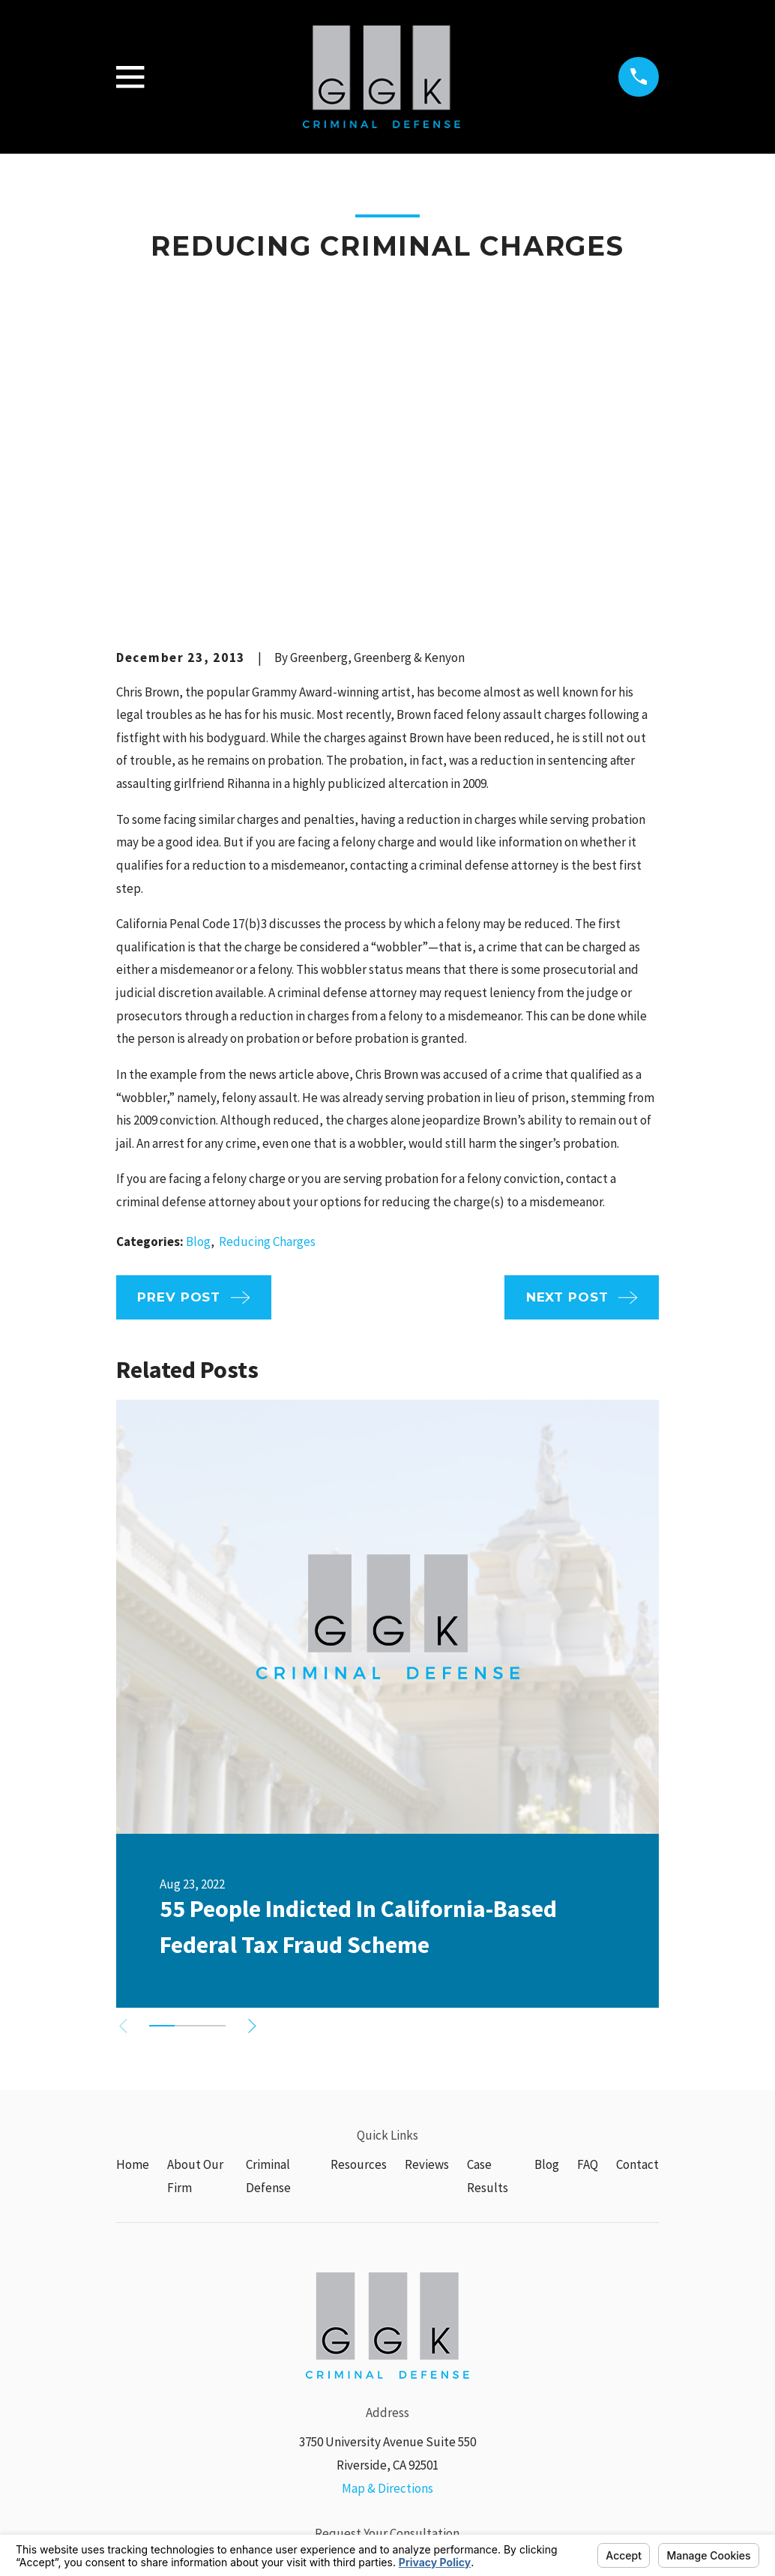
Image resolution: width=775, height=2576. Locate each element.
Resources (359, 1933)
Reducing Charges (267, 1009)
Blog (198, 1009)
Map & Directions (387, 2256)
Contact (637, 1933)
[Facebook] (370, 2400)
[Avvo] (442, 2400)
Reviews (427, 1933)
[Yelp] (405, 2400)
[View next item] (262, 1794)
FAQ (587, 1933)
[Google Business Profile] (333, 2400)
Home (132, 1933)
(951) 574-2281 (387, 2329)
